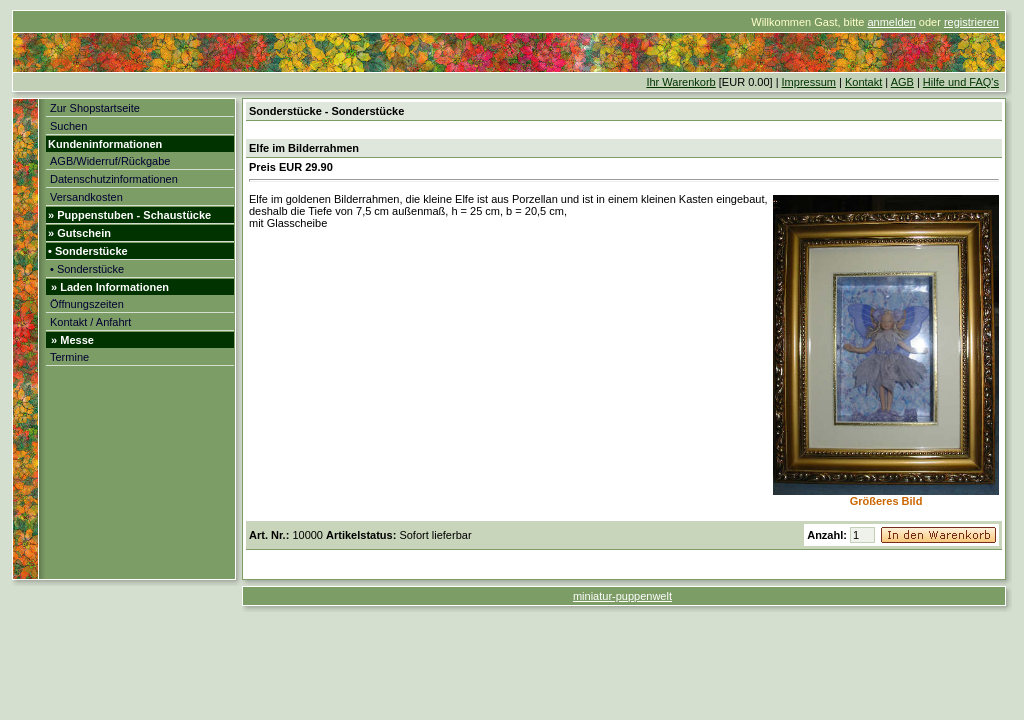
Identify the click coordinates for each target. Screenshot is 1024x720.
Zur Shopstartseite (95, 108)
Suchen (68, 126)
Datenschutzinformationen (114, 179)
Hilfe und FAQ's (961, 82)
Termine (69, 357)
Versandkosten (86, 197)
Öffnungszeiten (87, 304)
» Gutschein (79, 233)
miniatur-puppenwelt (622, 596)
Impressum (809, 82)
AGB (902, 82)
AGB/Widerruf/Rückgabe (110, 161)
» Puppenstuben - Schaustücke (129, 215)
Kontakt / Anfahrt (90, 322)
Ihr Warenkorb (680, 82)
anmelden (891, 22)
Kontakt (863, 82)
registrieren (971, 22)
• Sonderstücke (88, 251)
